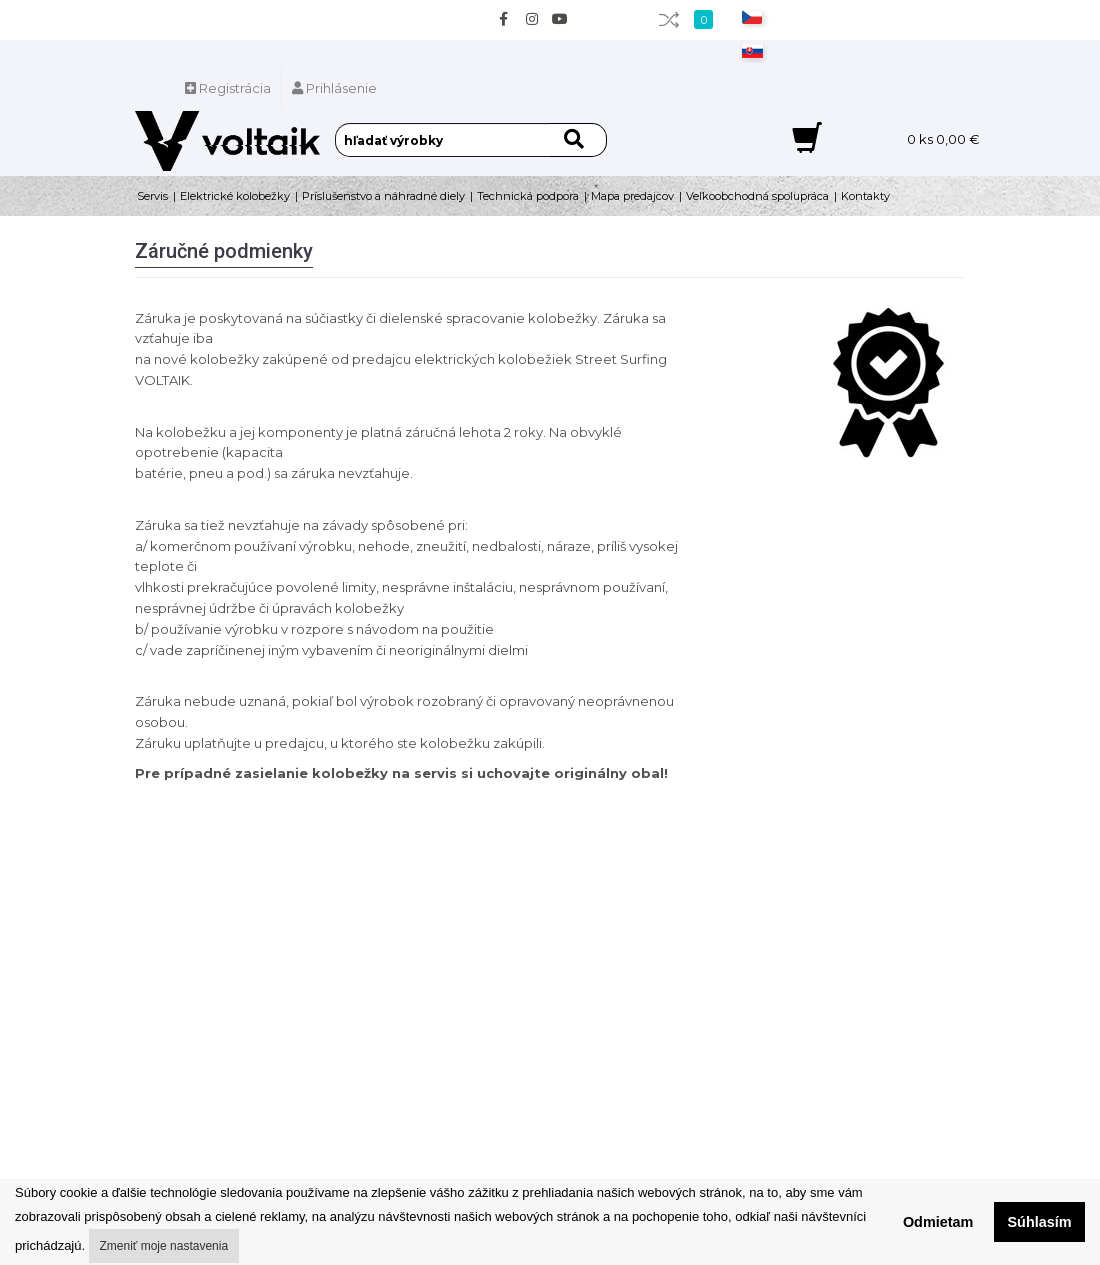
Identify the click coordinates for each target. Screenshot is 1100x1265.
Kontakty (865, 196)
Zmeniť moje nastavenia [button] (164, 1246)
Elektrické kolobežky (235, 196)
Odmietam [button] (938, 1222)
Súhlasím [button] (1040, 1222)
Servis (152, 196)
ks (943, 139)
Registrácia (228, 88)
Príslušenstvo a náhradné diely (383, 196)
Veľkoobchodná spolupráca (757, 196)
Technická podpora (528, 196)
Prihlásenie (334, 88)
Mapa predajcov (632, 196)
